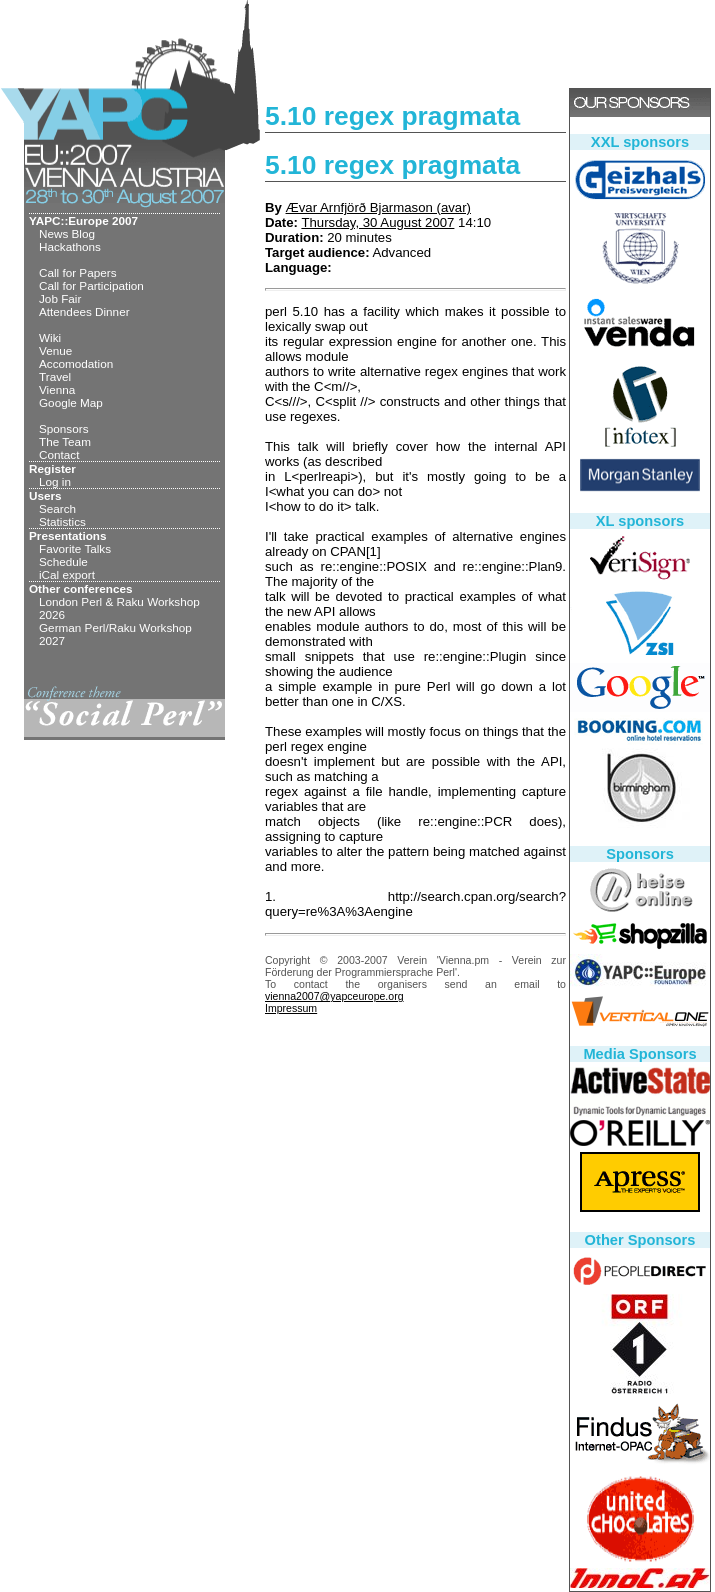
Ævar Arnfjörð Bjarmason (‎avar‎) (378, 207)
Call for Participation (91, 285)
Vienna (57, 389)
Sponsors (64, 428)
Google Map (71, 402)
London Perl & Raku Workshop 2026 (119, 608)
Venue (55, 350)
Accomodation (76, 363)
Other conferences (81, 588)
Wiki (50, 337)
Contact (59, 454)
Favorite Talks (75, 548)
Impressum (291, 1008)
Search (57, 508)
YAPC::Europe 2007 (83, 220)
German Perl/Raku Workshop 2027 (115, 634)
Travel (55, 376)
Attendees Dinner (84, 311)
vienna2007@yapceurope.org (334, 996)
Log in (55, 481)
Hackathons (70, 246)
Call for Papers (78, 272)
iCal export (67, 574)
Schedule (63, 561)
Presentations (68, 535)
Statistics (62, 521)
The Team (65, 441)
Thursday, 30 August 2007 (377, 222)
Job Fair (60, 298)
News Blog (67, 233)
